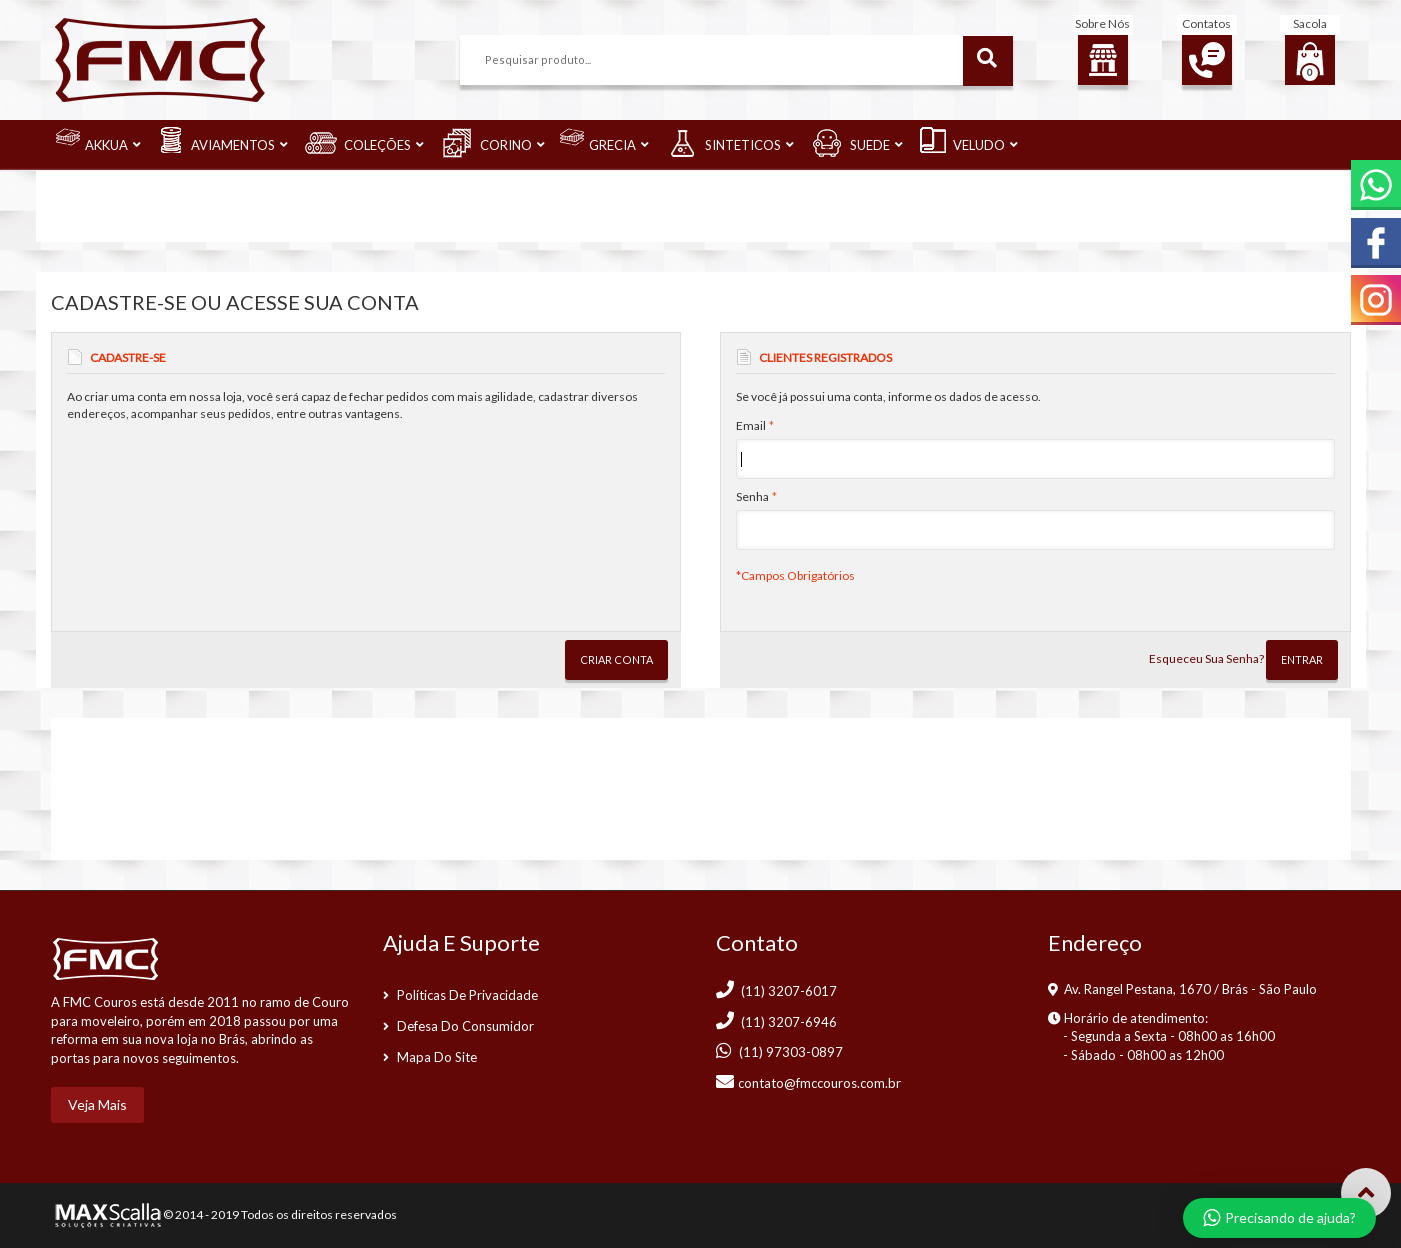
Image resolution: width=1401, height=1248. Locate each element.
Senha (752, 496)
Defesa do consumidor (465, 1026)
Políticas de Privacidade (467, 995)
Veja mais (97, 1104)
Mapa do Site (437, 1057)
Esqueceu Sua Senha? (1206, 658)
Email (751, 425)
